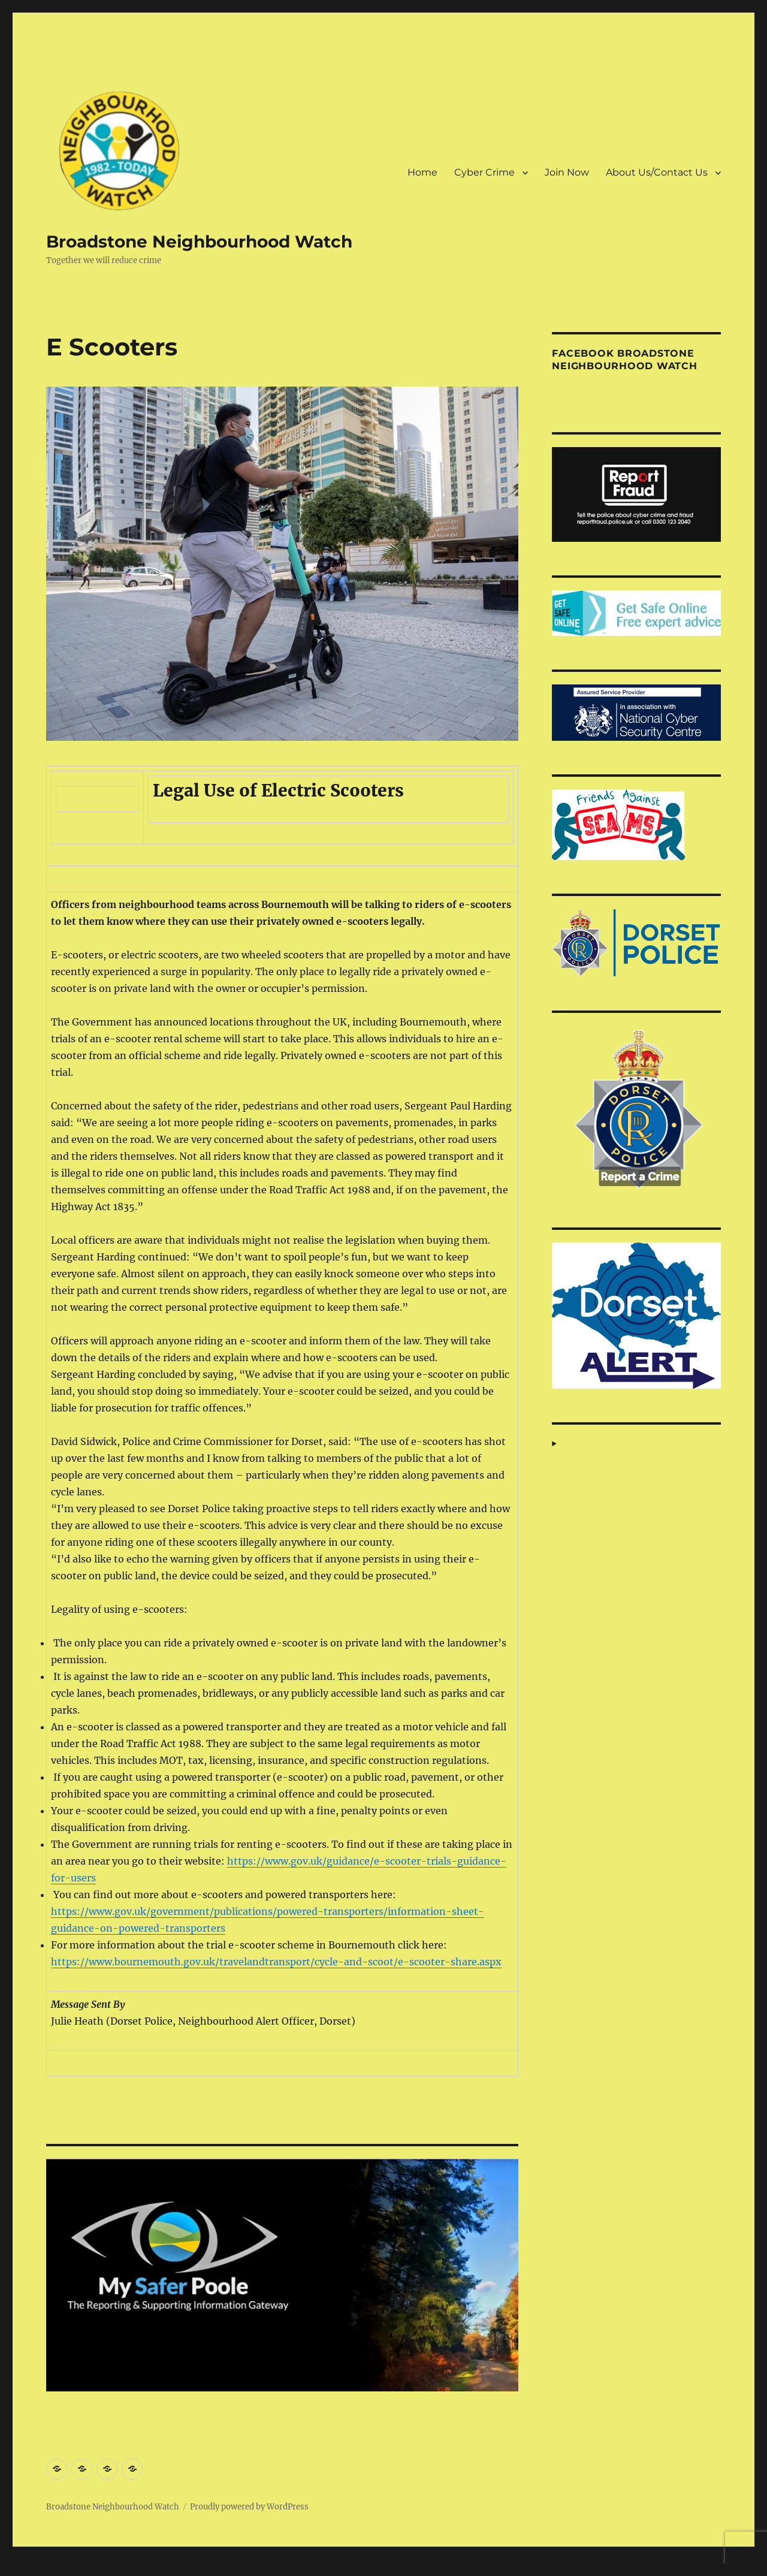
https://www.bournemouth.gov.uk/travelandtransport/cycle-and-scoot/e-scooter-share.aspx (276, 1962)
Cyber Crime (484, 172)
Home (422, 172)
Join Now (567, 172)
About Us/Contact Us (657, 172)
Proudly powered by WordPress (249, 2507)
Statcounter (28, 2568)
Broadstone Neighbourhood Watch (199, 241)
